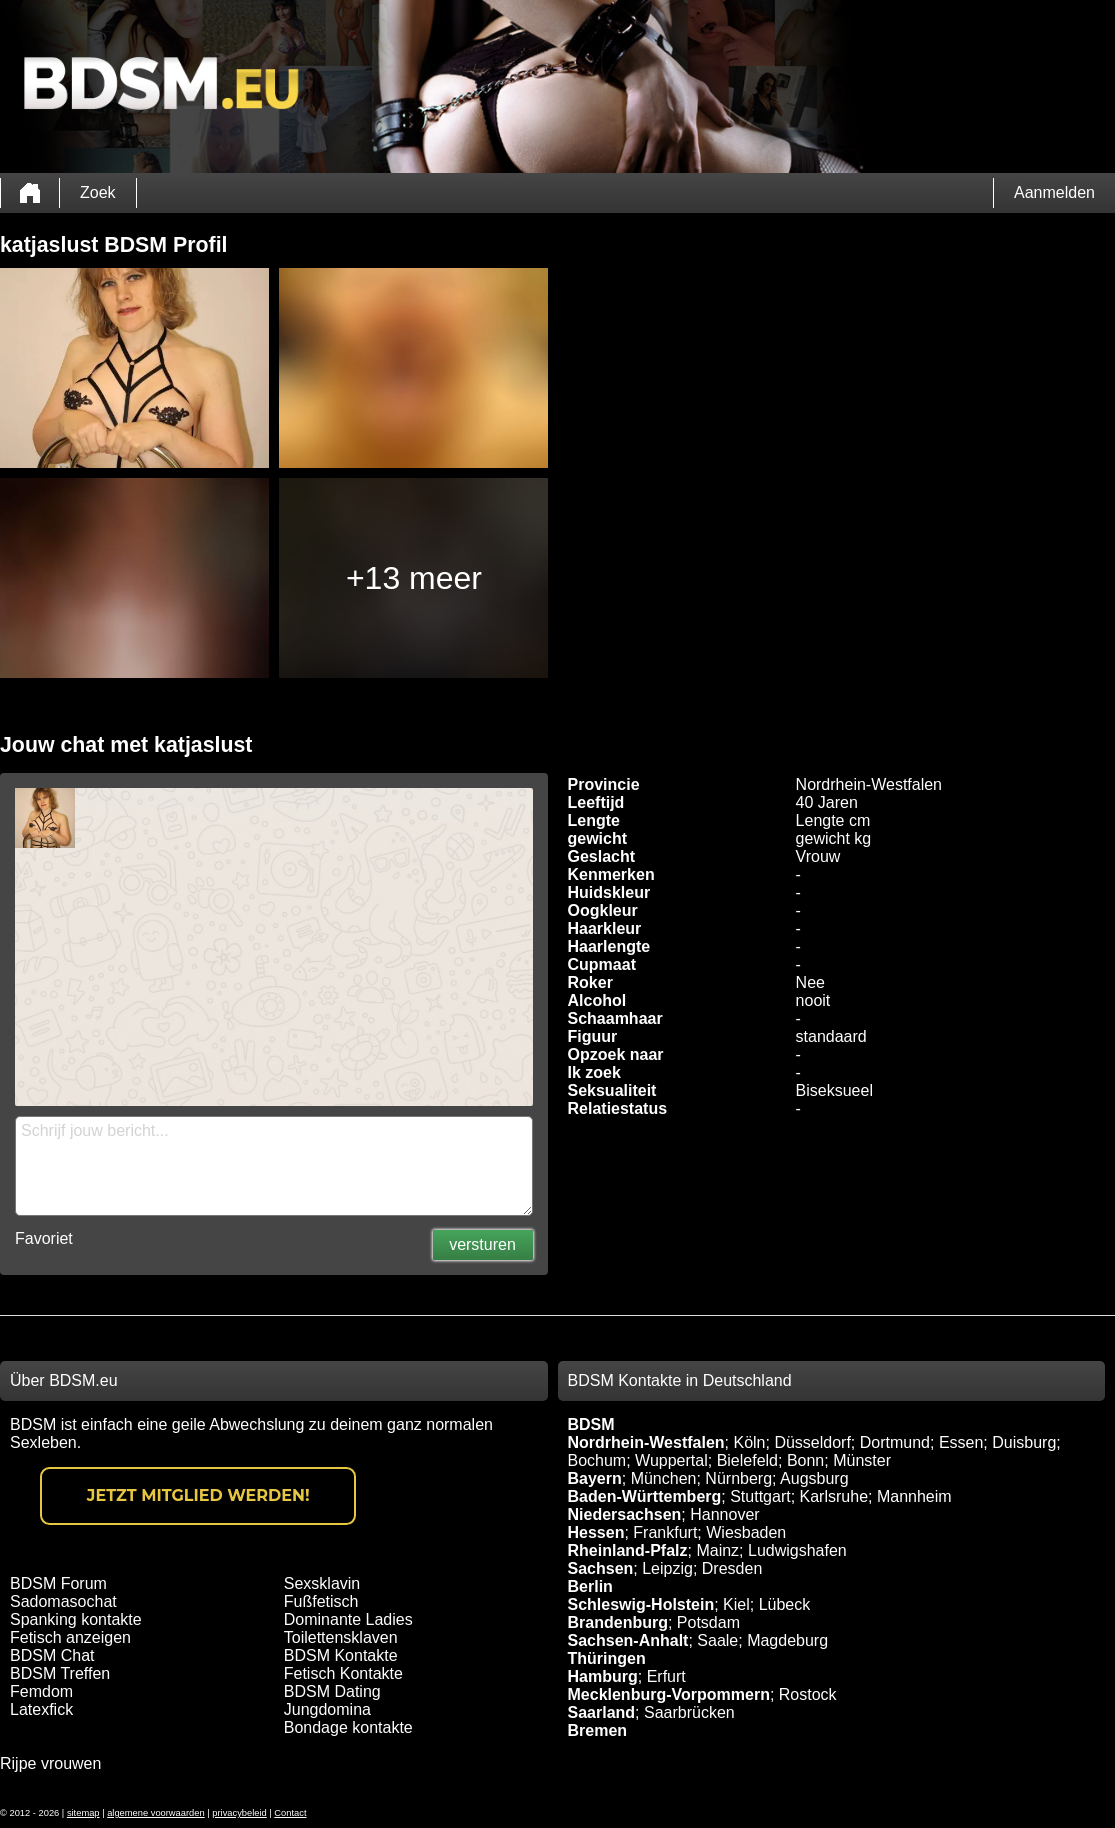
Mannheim (914, 1496)
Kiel (736, 1604)
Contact (290, 1813)
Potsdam (708, 1622)
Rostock (808, 1694)
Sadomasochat (63, 1601)
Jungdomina (327, 1709)
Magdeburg (787, 1640)
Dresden (732, 1568)
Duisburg (1024, 1442)
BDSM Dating (332, 1691)
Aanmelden (1054, 192)
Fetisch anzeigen (70, 1637)
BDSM (591, 1424)
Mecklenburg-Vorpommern (669, 1694)
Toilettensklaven (341, 1637)
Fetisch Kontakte (343, 1673)
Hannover (724, 1514)
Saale (717, 1640)
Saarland (602, 1712)
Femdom (41, 1691)
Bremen (598, 1730)
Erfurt (666, 1676)
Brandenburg (618, 1622)
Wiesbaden (746, 1532)
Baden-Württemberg (645, 1496)
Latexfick (41, 1709)
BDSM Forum (58, 1583)
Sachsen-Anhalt (628, 1640)
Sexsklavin (322, 1583)
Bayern (595, 1478)
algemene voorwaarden (156, 1813)
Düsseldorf (812, 1442)
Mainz (717, 1550)
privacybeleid (239, 1813)
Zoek (98, 192)
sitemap (83, 1813)
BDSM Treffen (60, 1673)
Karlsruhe (834, 1496)
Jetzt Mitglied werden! (198, 1495)
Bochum (597, 1460)
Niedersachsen (625, 1514)
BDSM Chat (52, 1655)
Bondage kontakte (348, 1727)
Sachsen (601, 1568)
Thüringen (607, 1658)
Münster (862, 1460)
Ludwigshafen (797, 1550)
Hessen (596, 1532)
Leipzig (667, 1568)
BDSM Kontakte (341, 1655)
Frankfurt (665, 1532)
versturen (482, 1244)
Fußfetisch (321, 1601)
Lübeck (785, 1604)
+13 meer (414, 578)
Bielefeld (747, 1460)
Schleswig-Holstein (641, 1604)
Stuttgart (760, 1496)
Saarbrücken (689, 1712)
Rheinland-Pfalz (628, 1550)
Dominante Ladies (348, 1619)
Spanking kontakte (76, 1619)
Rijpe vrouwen (50, 1763)
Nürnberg (738, 1478)
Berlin (590, 1586)
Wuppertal (671, 1460)
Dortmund (895, 1442)
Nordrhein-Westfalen (646, 1442)
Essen (961, 1442)
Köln (749, 1442)
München (664, 1478)
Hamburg (603, 1676)
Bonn (805, 1460)
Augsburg (814, 1478)
